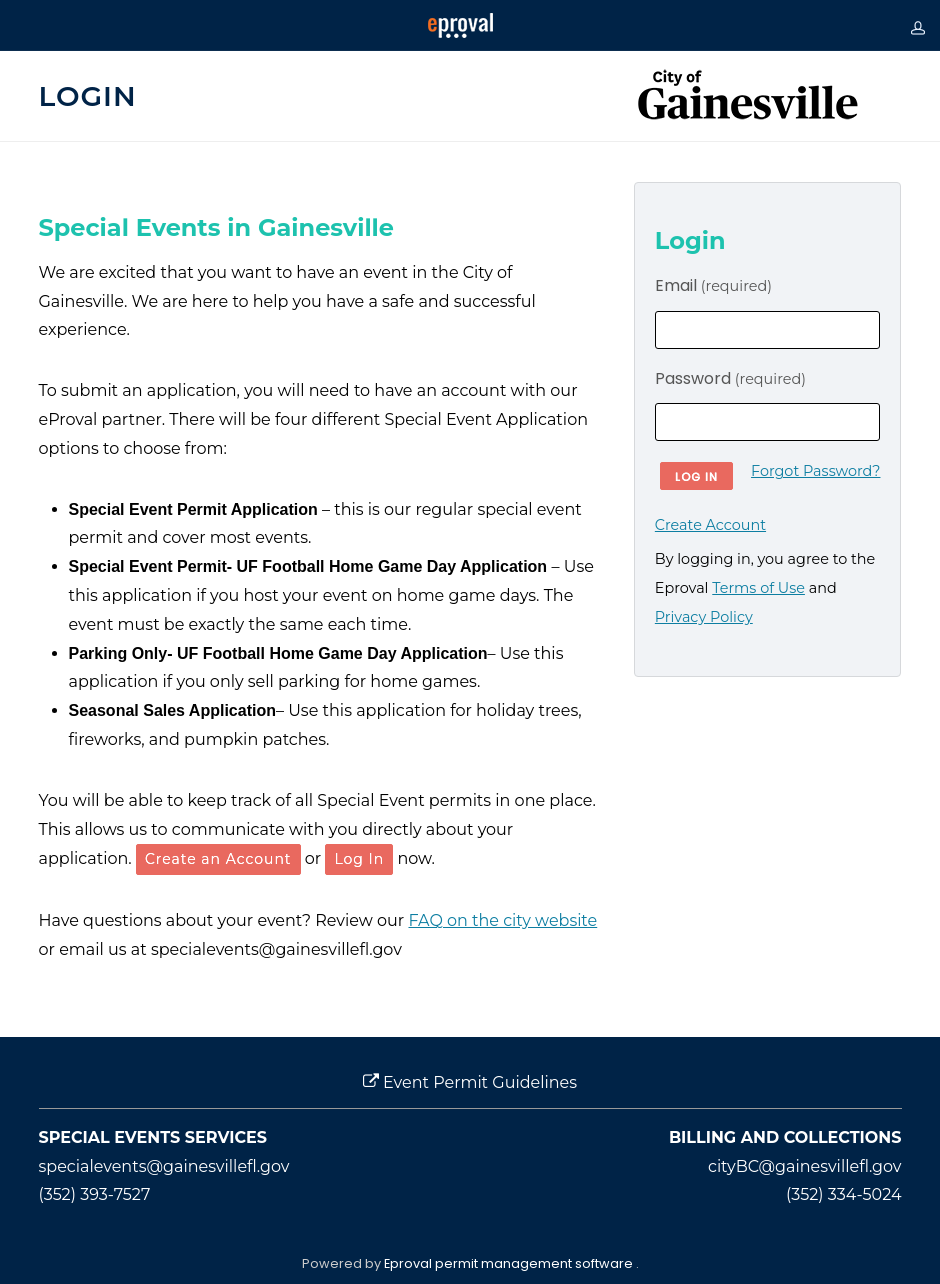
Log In (359, 859)
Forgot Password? (815, 471)
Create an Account (218, 859)
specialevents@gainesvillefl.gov (164, 1166)
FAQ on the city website (502, 920)
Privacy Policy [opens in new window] (704, 617)
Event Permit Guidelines (470, 1082)
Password (730, 378)
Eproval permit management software (510, 1263)
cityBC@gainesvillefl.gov (804, 1166)
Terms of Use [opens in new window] (758, 588)
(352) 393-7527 (95, 1194)
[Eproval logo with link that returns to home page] (460, 25)
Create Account (710, 525)
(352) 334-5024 (843, 1194)
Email (713, 285)
